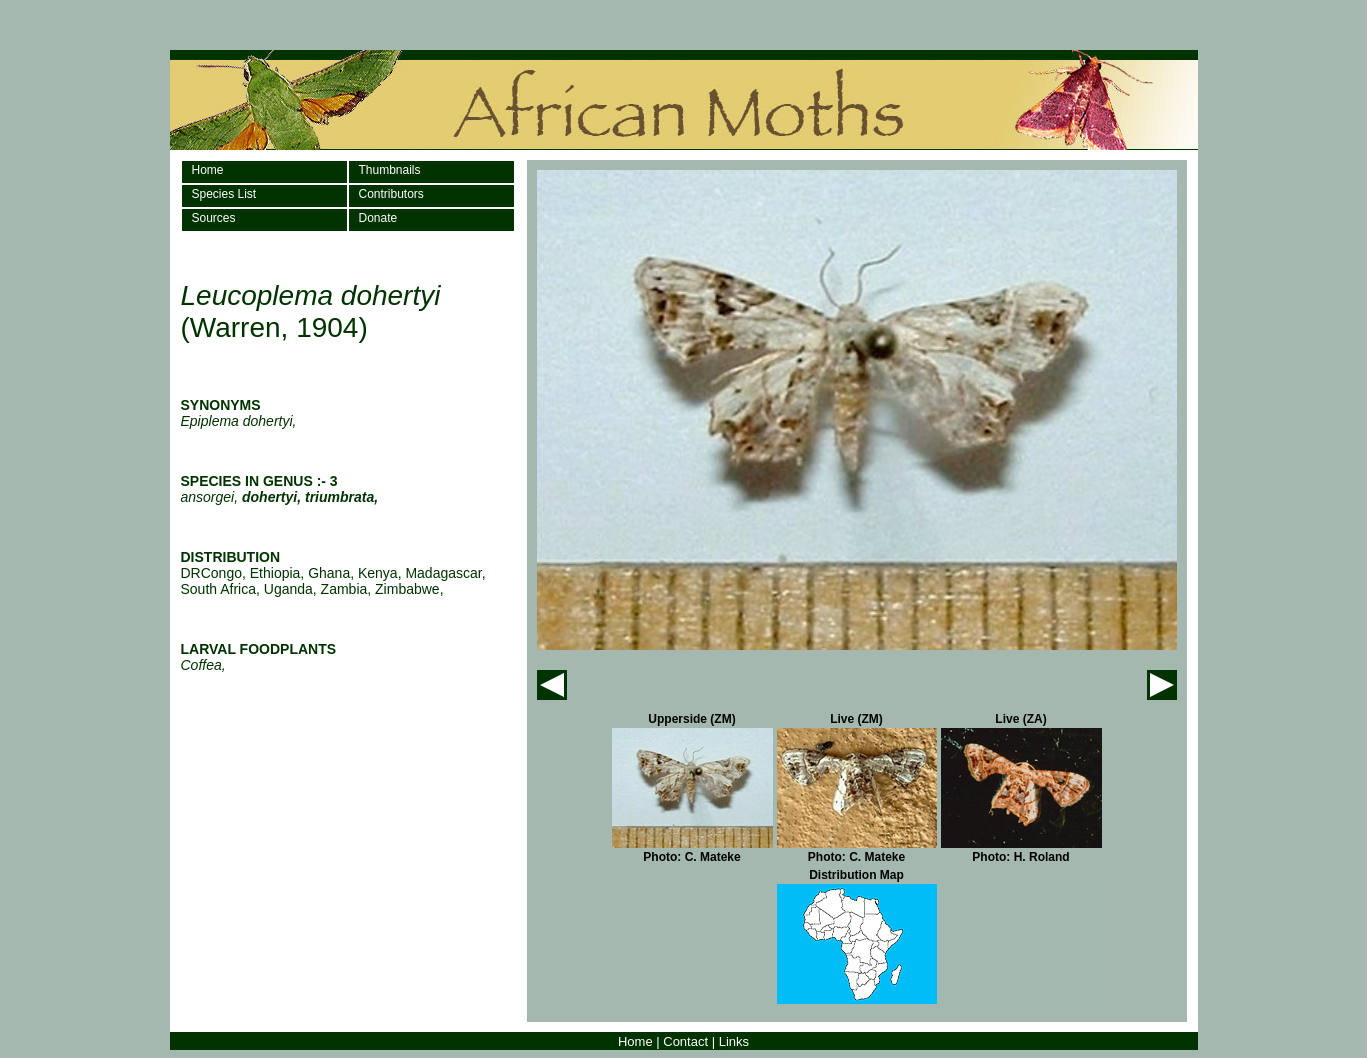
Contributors (391, 194)
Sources (214, 218)
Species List (224, 194)
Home (208, 170)
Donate (378, 218)
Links (734, 1041)
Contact (685, 1041)
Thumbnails (390, 170)
